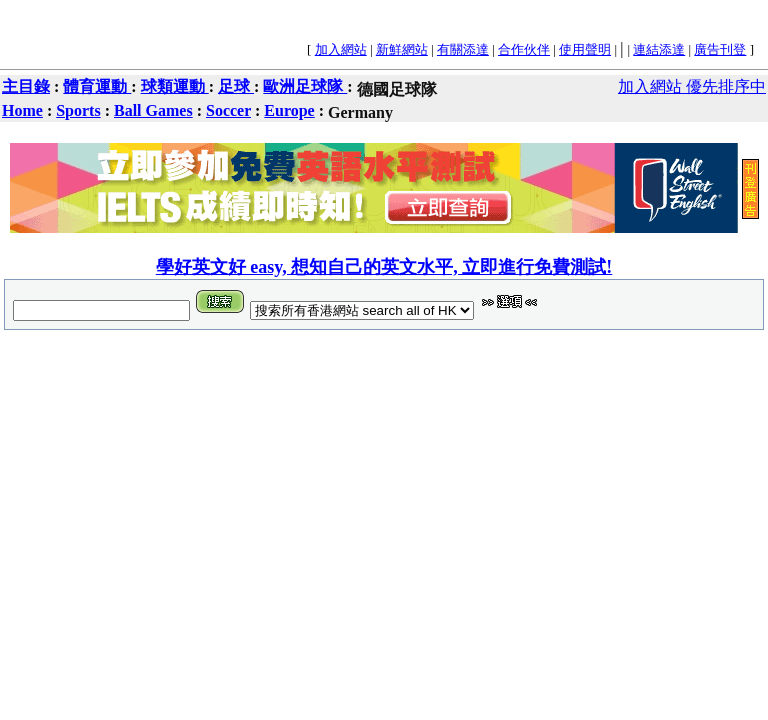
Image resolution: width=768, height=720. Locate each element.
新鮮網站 (402, 49)
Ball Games (153, 110)
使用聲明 (585, 49)
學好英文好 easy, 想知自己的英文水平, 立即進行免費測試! (384, 267)
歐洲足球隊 (305, 86)
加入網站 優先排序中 (692, 86)
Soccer (228, 110)
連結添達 (659, 49)
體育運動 (97, 86)
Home (22, 110)
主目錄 (26, 86)
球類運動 (175, 86)
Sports (78, 110)
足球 (236, 86)
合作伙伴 (524, 49)
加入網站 (341, 49)
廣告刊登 (720, 49)
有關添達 (463, 49)
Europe (289, 110)
